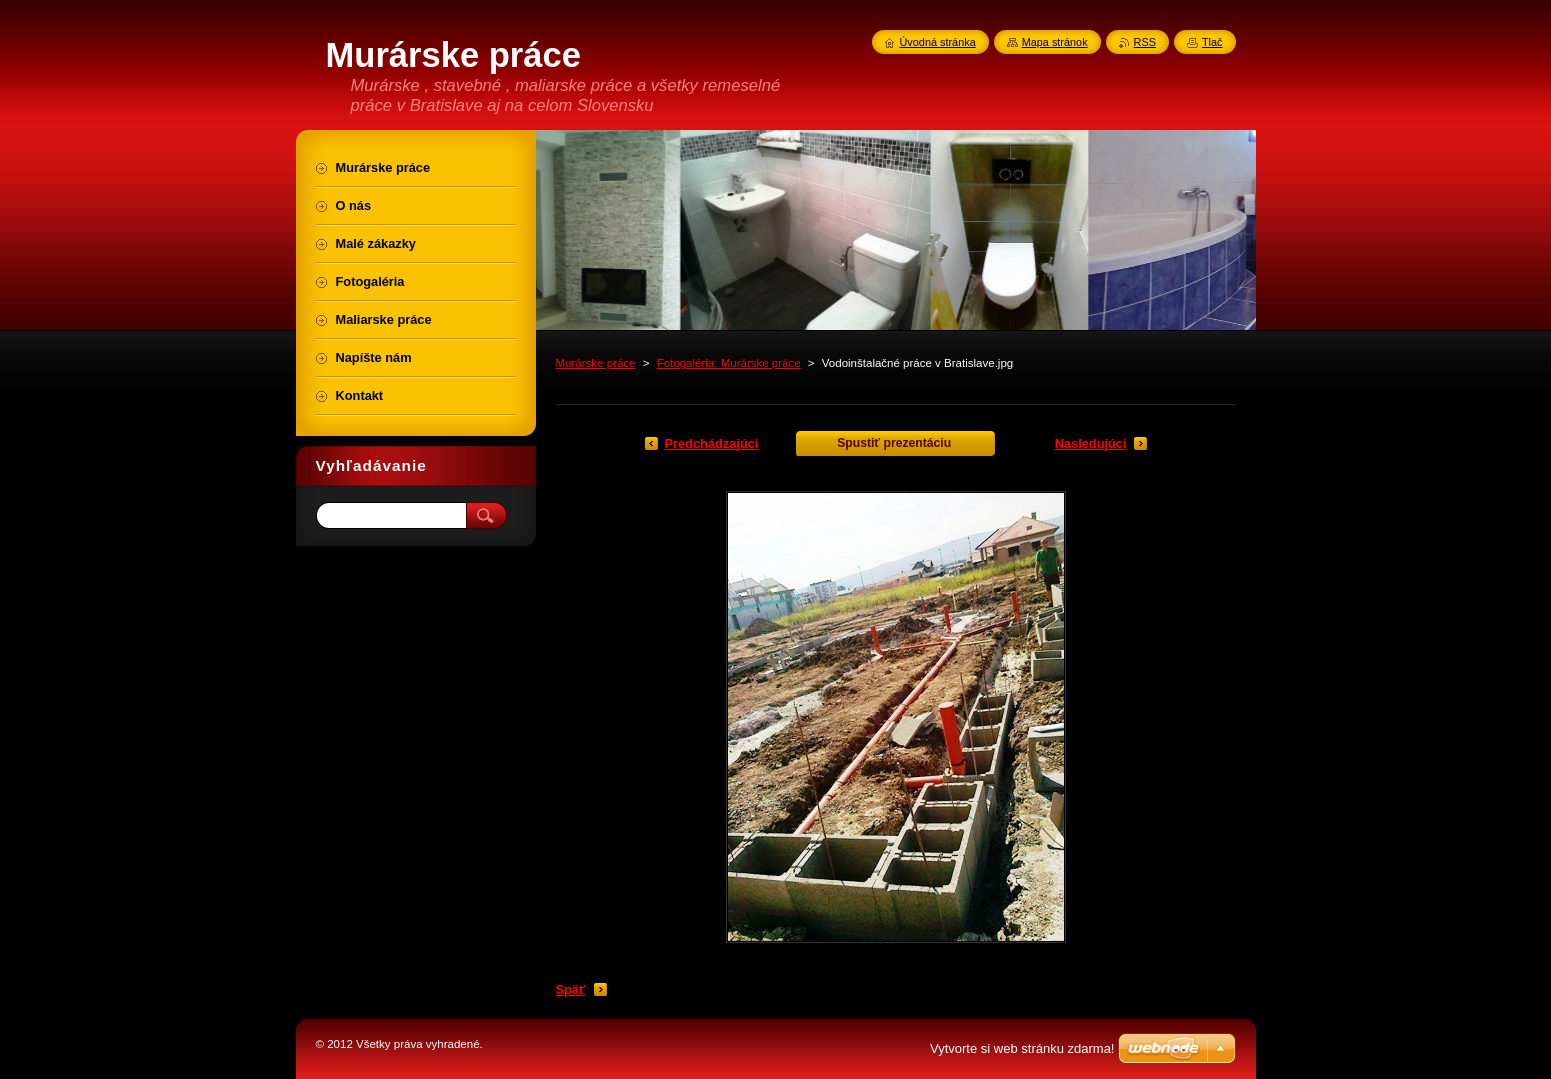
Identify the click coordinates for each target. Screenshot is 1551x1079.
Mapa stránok (1055, 42)
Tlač (1212, 42)
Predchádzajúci (712, 443)
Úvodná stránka (938, 42)
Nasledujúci (1091, 443)
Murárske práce (596, 363)
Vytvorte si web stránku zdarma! (1022, 1048)
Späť (571, 989)
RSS (1145, 42)
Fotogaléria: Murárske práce (729, 363)
